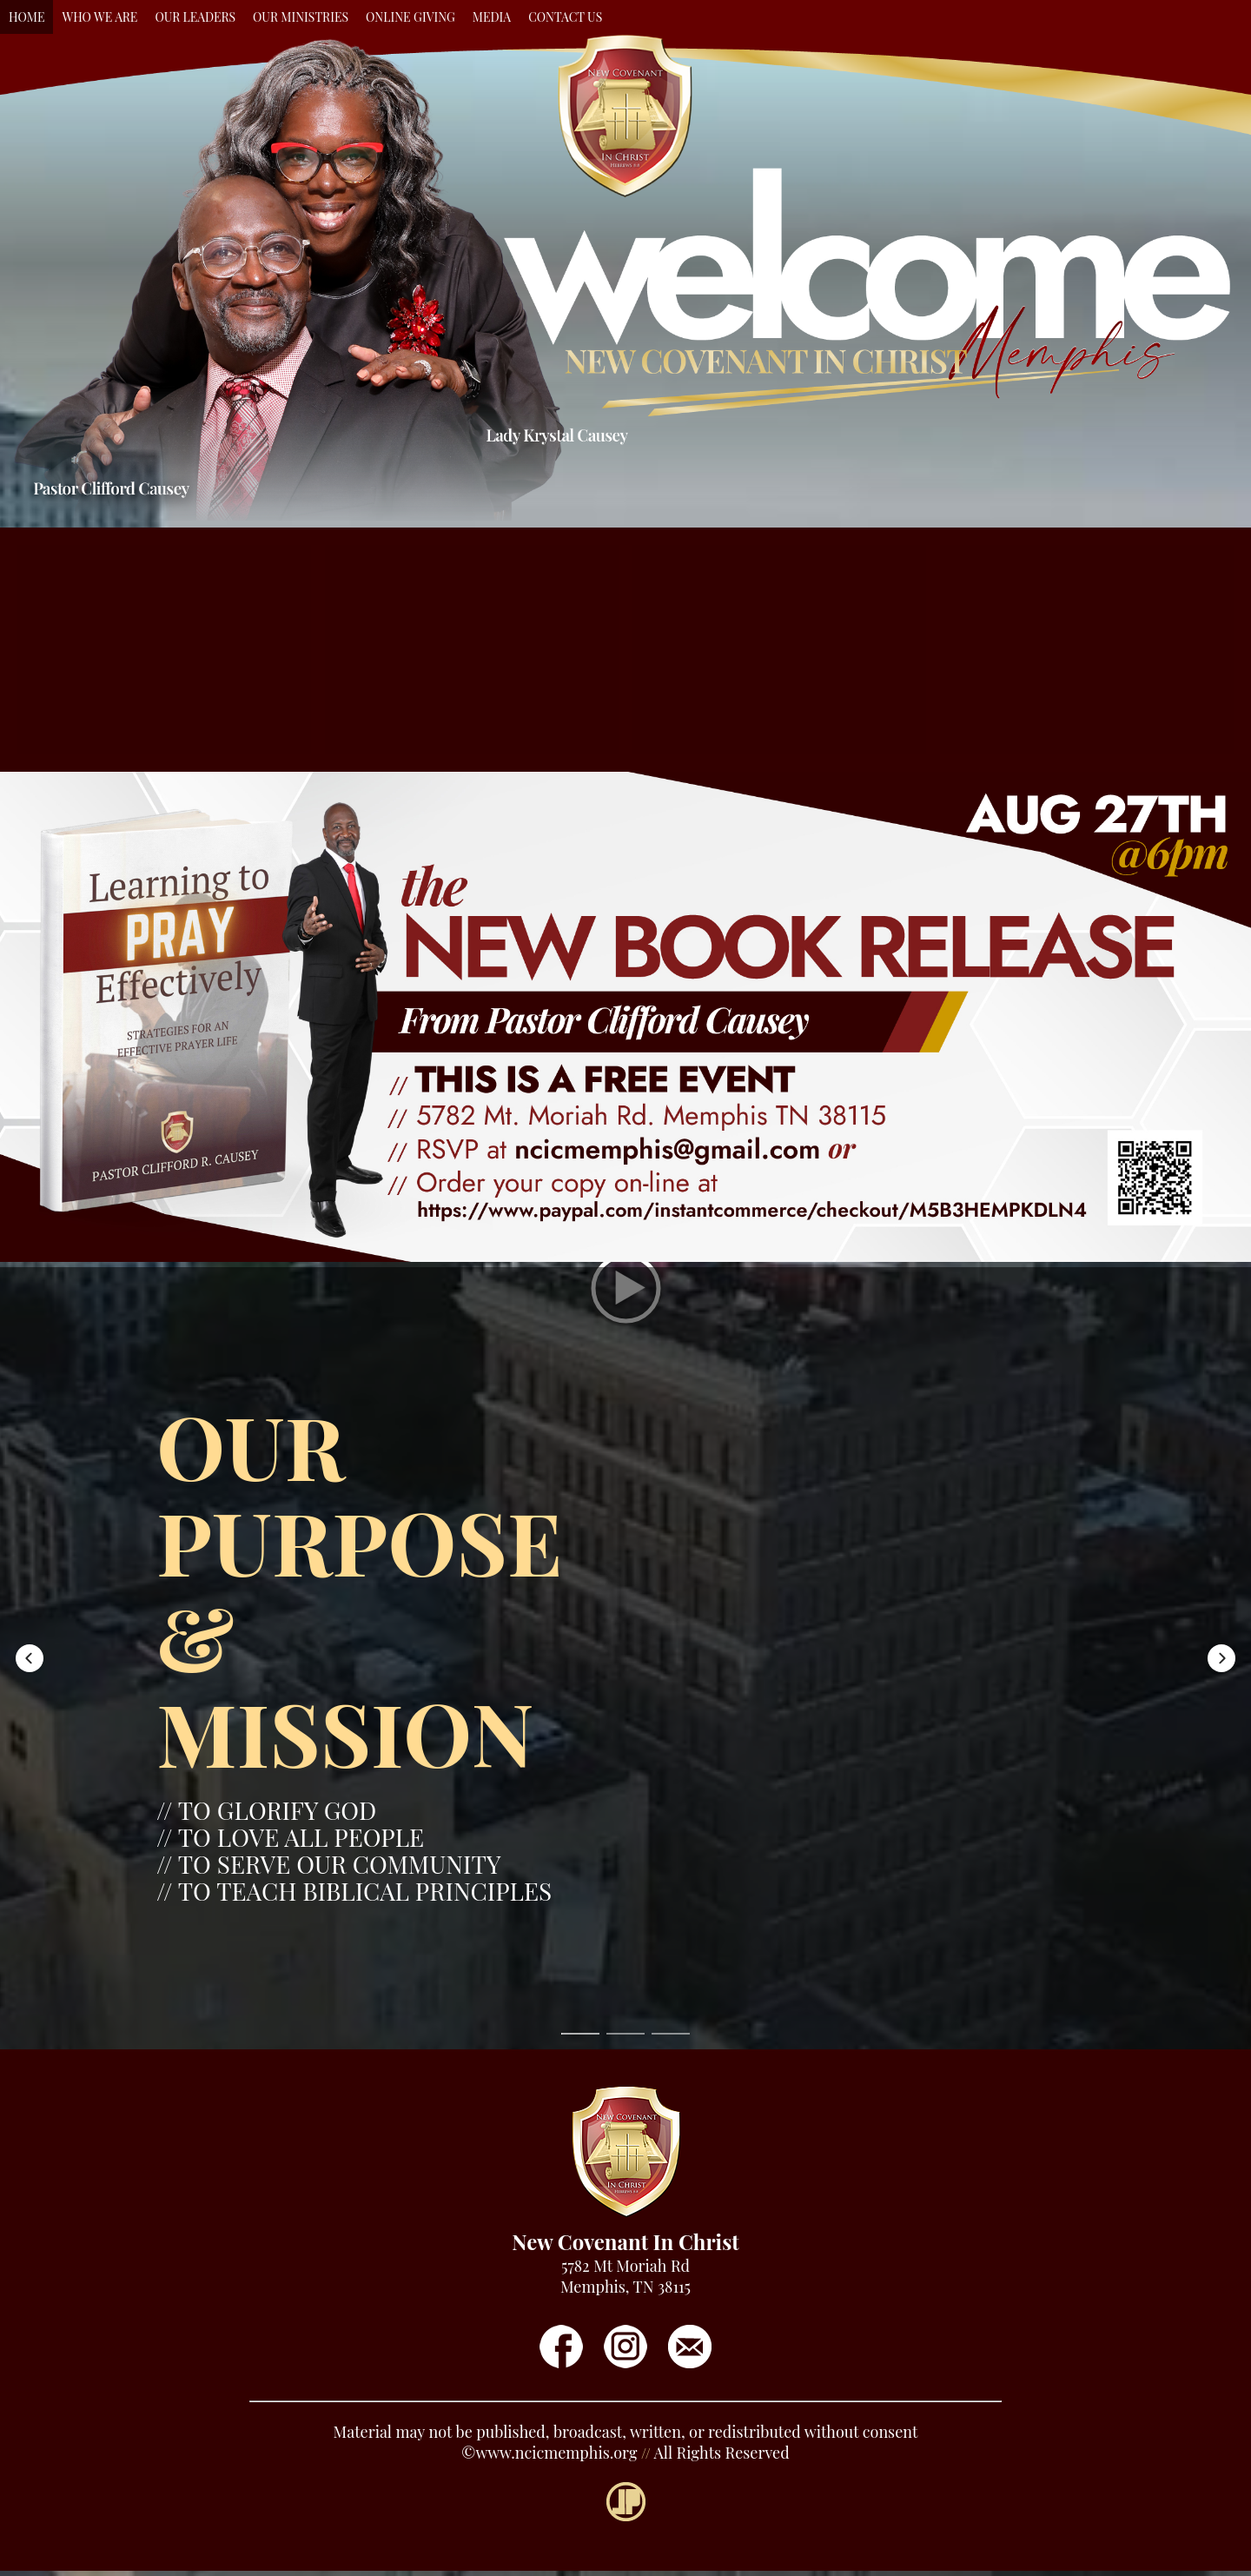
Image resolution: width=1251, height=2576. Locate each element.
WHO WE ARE (99, 17)
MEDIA (492, 17)
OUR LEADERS (195, 17)
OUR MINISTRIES (300, 17)
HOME (26, 17)
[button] (164, 649)
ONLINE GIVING (410, 17)
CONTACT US (565, 17)
